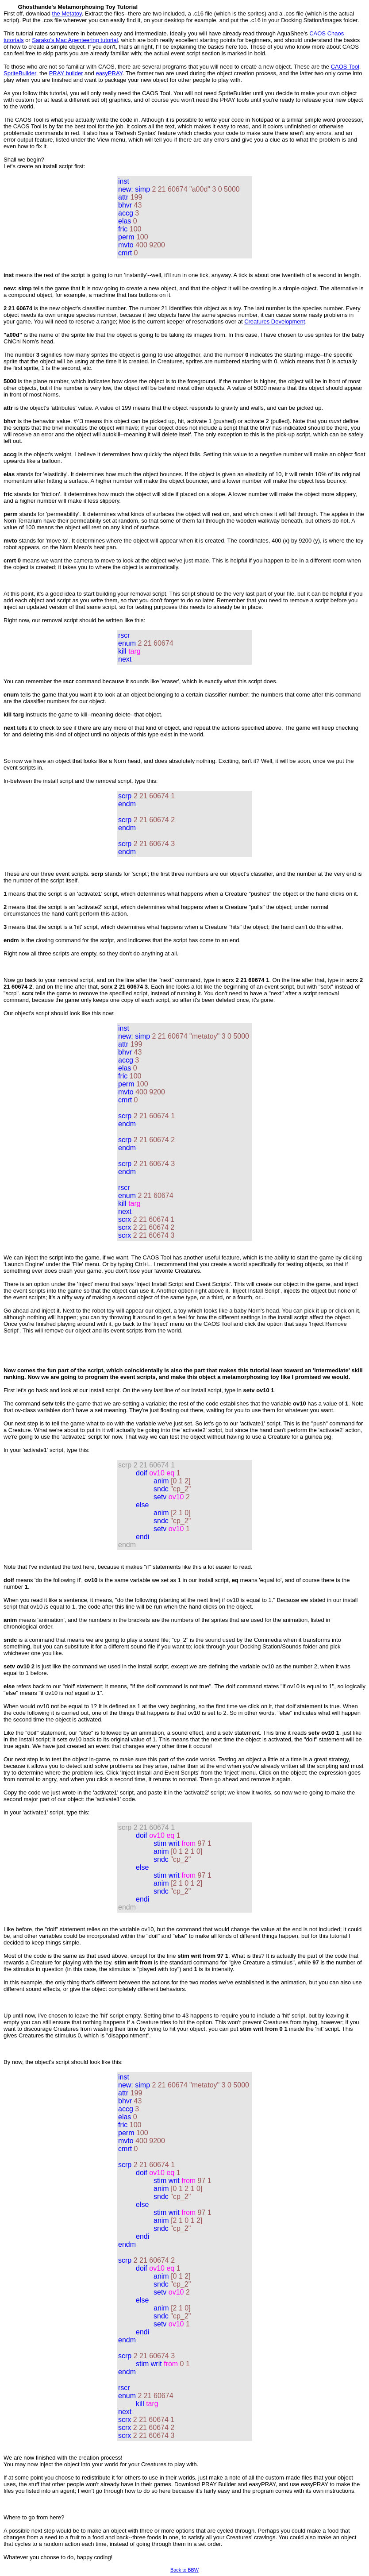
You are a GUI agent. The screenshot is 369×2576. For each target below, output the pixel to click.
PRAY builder (66, 73)
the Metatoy (67, 13)
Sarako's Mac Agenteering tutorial (75, 40)
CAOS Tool (345, 66)
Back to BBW (184, 2569)
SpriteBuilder (20, 73)
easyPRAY (109, 73)
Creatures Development (274, 321)
